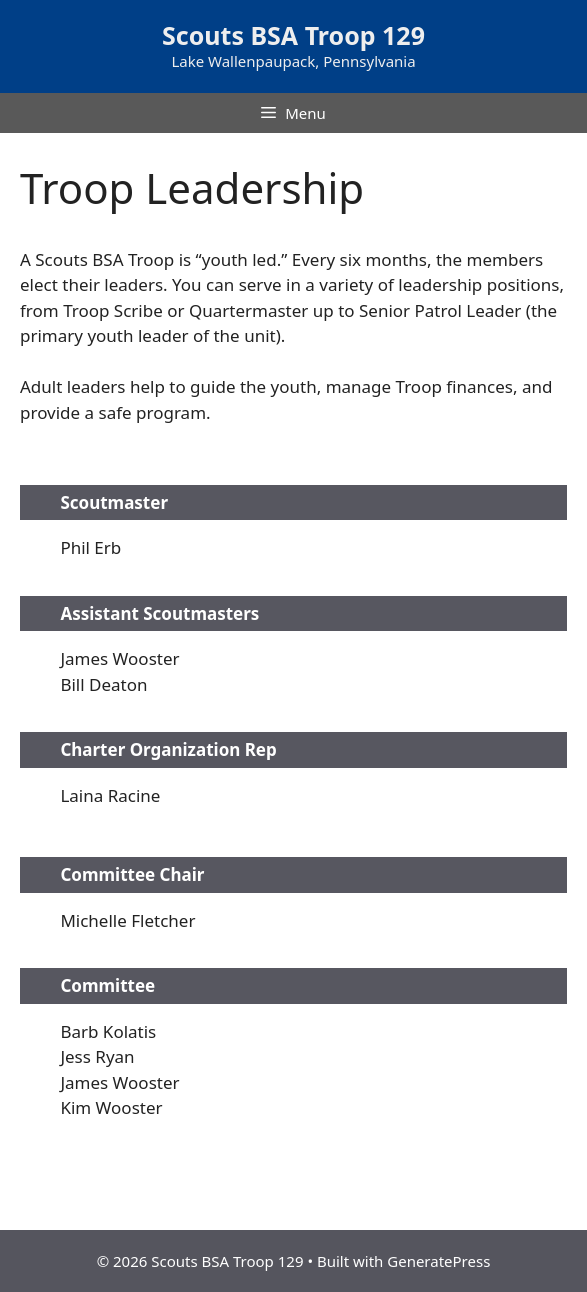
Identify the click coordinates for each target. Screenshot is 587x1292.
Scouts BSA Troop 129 (293, 35)
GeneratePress (438, 1261)
